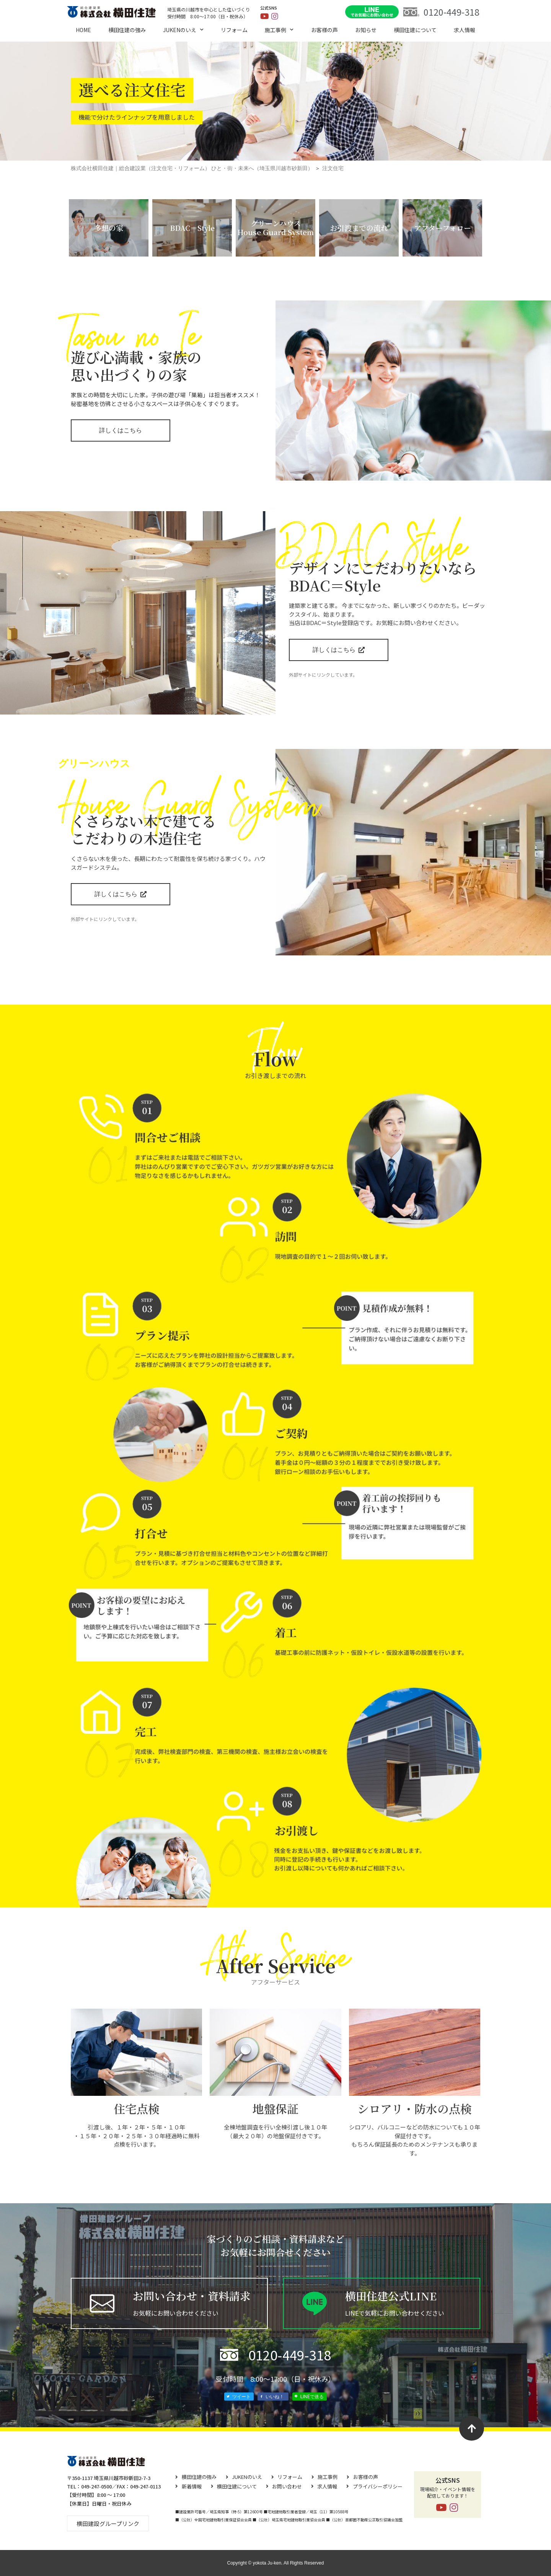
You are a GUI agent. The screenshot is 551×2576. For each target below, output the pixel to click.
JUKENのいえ (183, 30)
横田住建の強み (127, 30)
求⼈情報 (464, 30)
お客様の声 (324, 30)
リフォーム (234, 30)
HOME (83, 30)
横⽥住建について (415, 30)
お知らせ (366, 30)
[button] (108, 2523)
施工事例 (279, 30)
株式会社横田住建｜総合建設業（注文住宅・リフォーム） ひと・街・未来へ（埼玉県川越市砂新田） (192, 168)
